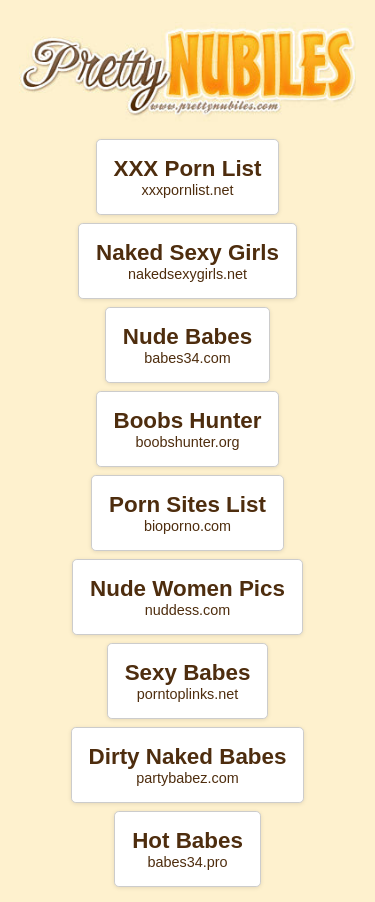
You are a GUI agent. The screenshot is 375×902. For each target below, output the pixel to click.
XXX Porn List (187, 177)
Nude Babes (187, 345)
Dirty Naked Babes (188, 765)
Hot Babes (187, 849)
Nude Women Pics (187, 597)
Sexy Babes (188, 681)
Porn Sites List (187, 513)
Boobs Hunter (187, 429)
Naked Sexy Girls (187, 261)
